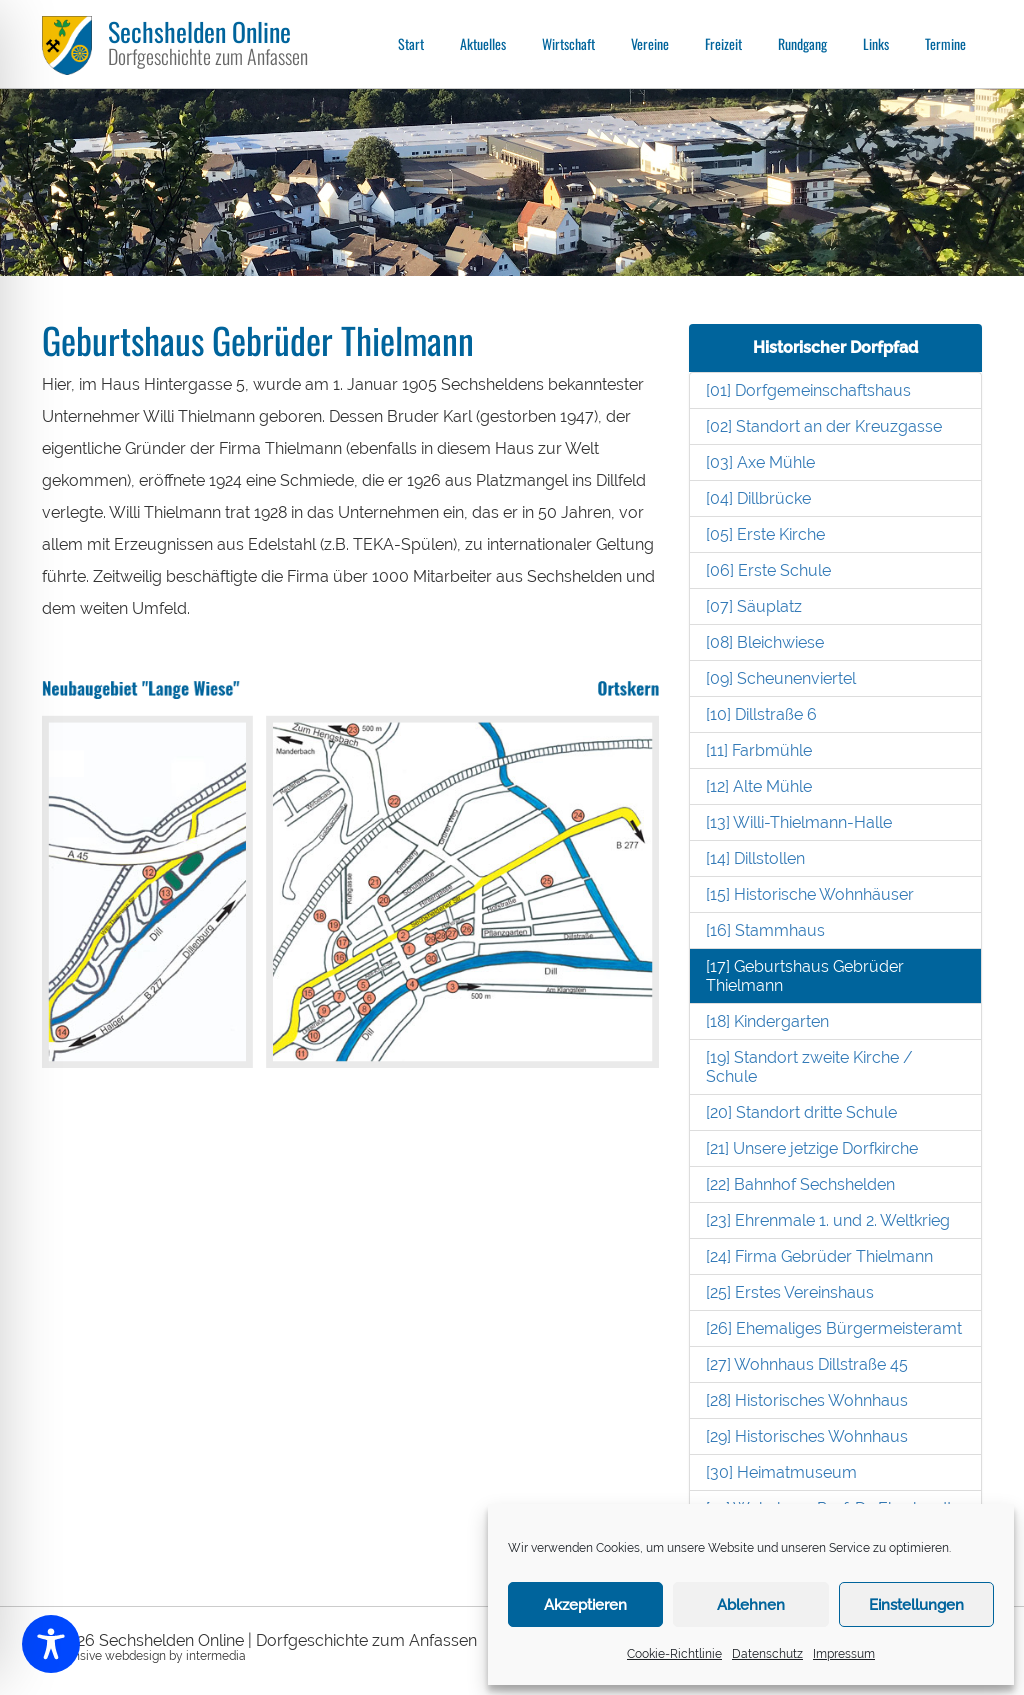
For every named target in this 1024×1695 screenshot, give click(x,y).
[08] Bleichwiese (765, 642)
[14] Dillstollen (755, 858)
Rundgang (802, 43)
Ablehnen (751, 1605)
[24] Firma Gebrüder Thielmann (819, 1256)
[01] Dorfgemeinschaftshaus (808, 390)
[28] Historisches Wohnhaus (807, 1400)
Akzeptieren (585, 1605)
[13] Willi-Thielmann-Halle (799, 822)
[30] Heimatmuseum (781, 1472)
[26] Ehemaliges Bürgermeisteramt (834, 1328)
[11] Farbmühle (759, 750)
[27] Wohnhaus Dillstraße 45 (807, 1364)
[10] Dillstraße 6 (761, 714)
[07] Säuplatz (754, 606)
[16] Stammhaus (765, 930)
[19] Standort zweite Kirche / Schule (809, 1067)
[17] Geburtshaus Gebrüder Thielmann (805, 976)
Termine (945, 43)
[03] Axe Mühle (760, 462)
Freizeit (723, 43)
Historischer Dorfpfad (835, 347)
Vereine (650, 43)
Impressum (844, 1654)
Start (411, 43)
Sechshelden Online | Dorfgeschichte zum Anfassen (288, 1640)
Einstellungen (916, 1605)
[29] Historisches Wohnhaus (807, 1436)
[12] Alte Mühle (759, 786)
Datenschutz (767, 1654)
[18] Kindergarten (767, 1021)
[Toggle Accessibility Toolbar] (51, 1644)
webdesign (135, 1656)
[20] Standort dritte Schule (801, 1112)
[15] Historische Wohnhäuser (810, 894)
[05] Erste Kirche (765, 534)
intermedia (216, 1656)
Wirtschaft (568, 43)
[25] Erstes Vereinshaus (790, 1292)
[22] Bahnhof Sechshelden (800, 1184)
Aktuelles (483, 43)
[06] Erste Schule (768, 570)
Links (876, 43)
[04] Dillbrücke (758, 498)
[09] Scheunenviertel (781, 678)
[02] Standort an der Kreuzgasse (824, 426)
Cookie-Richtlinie (674, 1654)
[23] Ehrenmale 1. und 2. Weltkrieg (828, 1220)
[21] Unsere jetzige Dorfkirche (812, 1148)
